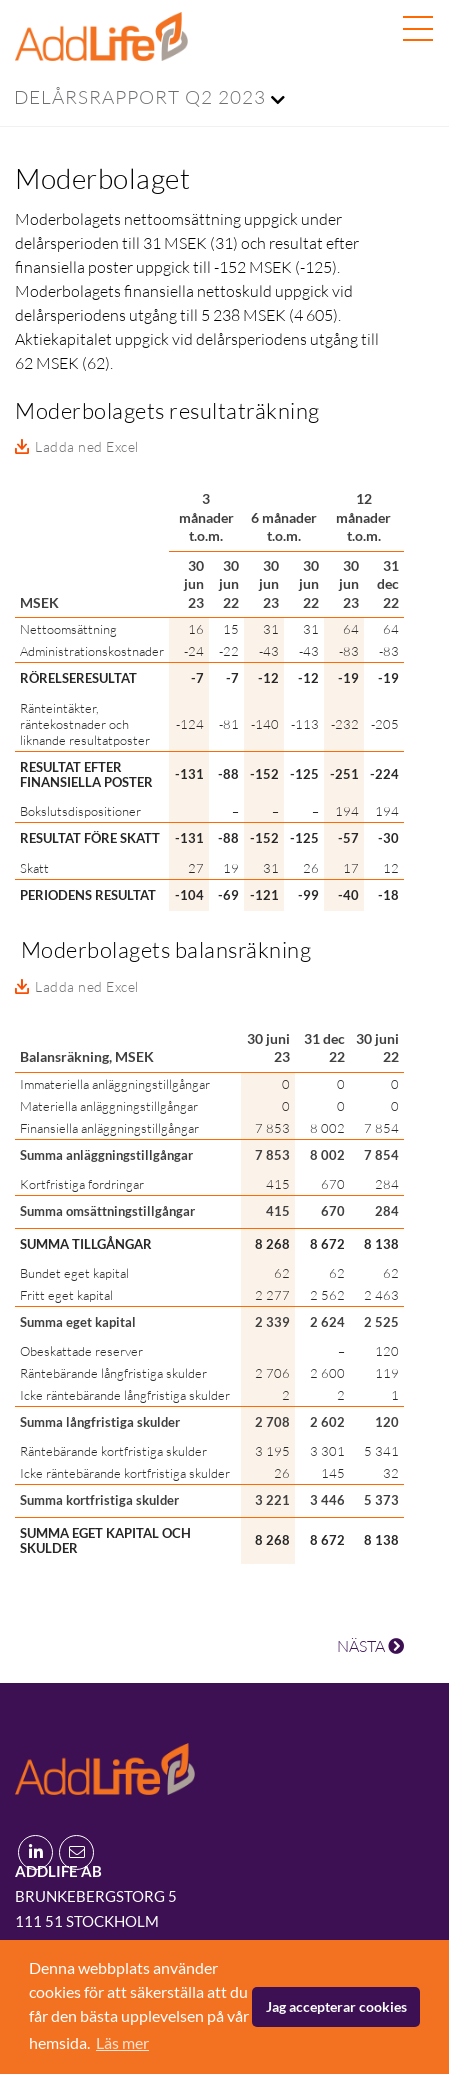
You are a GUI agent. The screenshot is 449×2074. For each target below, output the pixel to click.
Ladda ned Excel (87, 446)
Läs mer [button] (122, 2042)
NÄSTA (370, 1646)
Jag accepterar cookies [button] (336, 2006)
